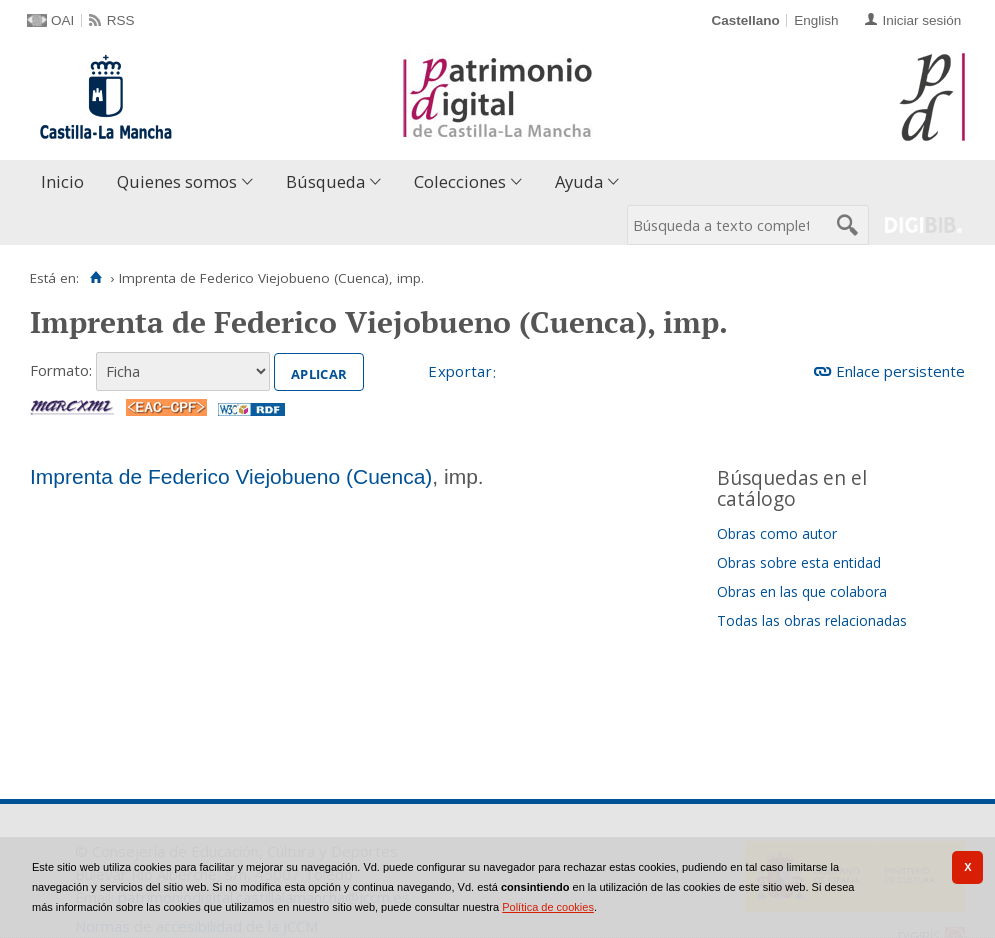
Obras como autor (777, 533)
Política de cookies (548, 907)
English (816, 20)
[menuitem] (67, 182)
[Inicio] (95, 278)
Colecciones (460, 181)
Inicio (62, 181)
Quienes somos (177, 181)
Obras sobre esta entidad (799, 562)
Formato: (61, 370)
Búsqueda (325, 181)
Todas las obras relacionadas (812, 620)
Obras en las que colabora (802, 591)
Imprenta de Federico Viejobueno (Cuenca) (231, 476)
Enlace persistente (900, 371)
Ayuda (579, 181)
